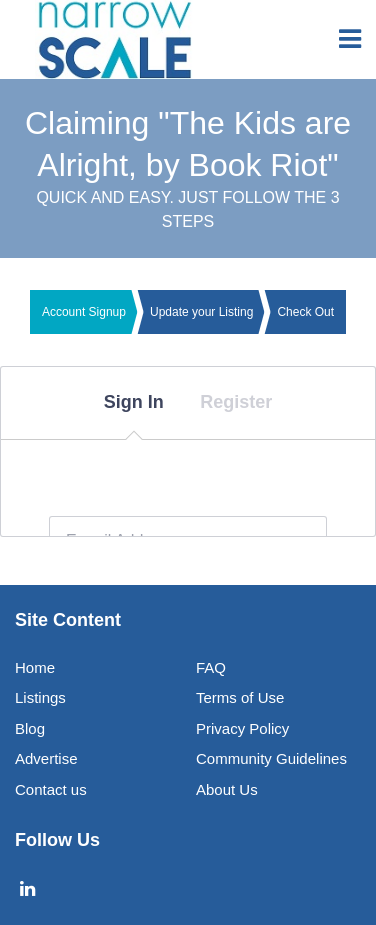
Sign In (134, 402)
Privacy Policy (242, 728)
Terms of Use (240, 697)
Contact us (51, 789)
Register (236, 402)
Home (35, 667)
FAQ (211, 667)
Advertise (46, 758)
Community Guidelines (271, 758)
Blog (30, 728)
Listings (40, 697)
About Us (227, 789)
